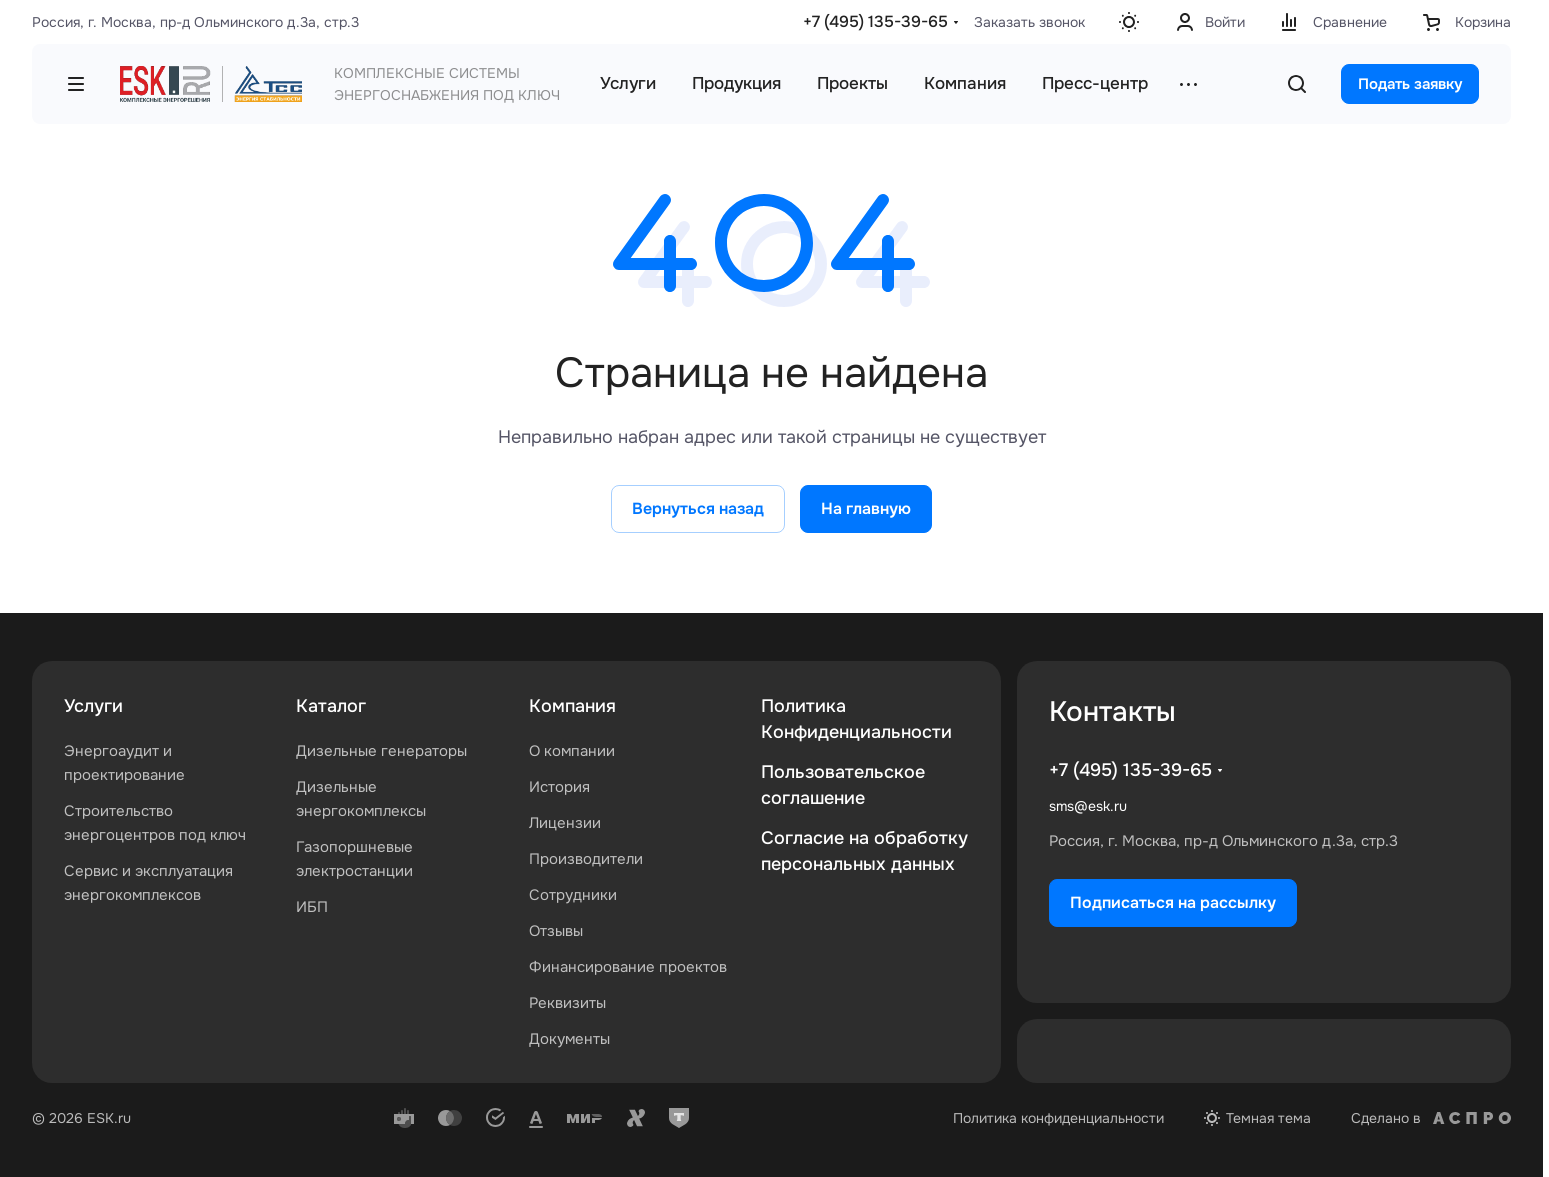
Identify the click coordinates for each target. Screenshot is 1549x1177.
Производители (586, 859)
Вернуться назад (698, 508)
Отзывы (556, 931)
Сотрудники (573, 895)
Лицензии (565, 823)
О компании (572, 751)
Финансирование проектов (628, 967)
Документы (569, 1039)
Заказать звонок (1029, 22)
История (559, 787)
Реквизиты (567, 1003)
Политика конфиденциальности (1058, 1118)
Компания (572, 706)
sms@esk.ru (1088, 806)
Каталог (331, 706)
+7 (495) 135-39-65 (875, 21)
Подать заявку (1410, 84)
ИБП (312, 907)
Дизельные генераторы (381, 751)
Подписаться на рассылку (1173, 902)
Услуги (93, 706)
